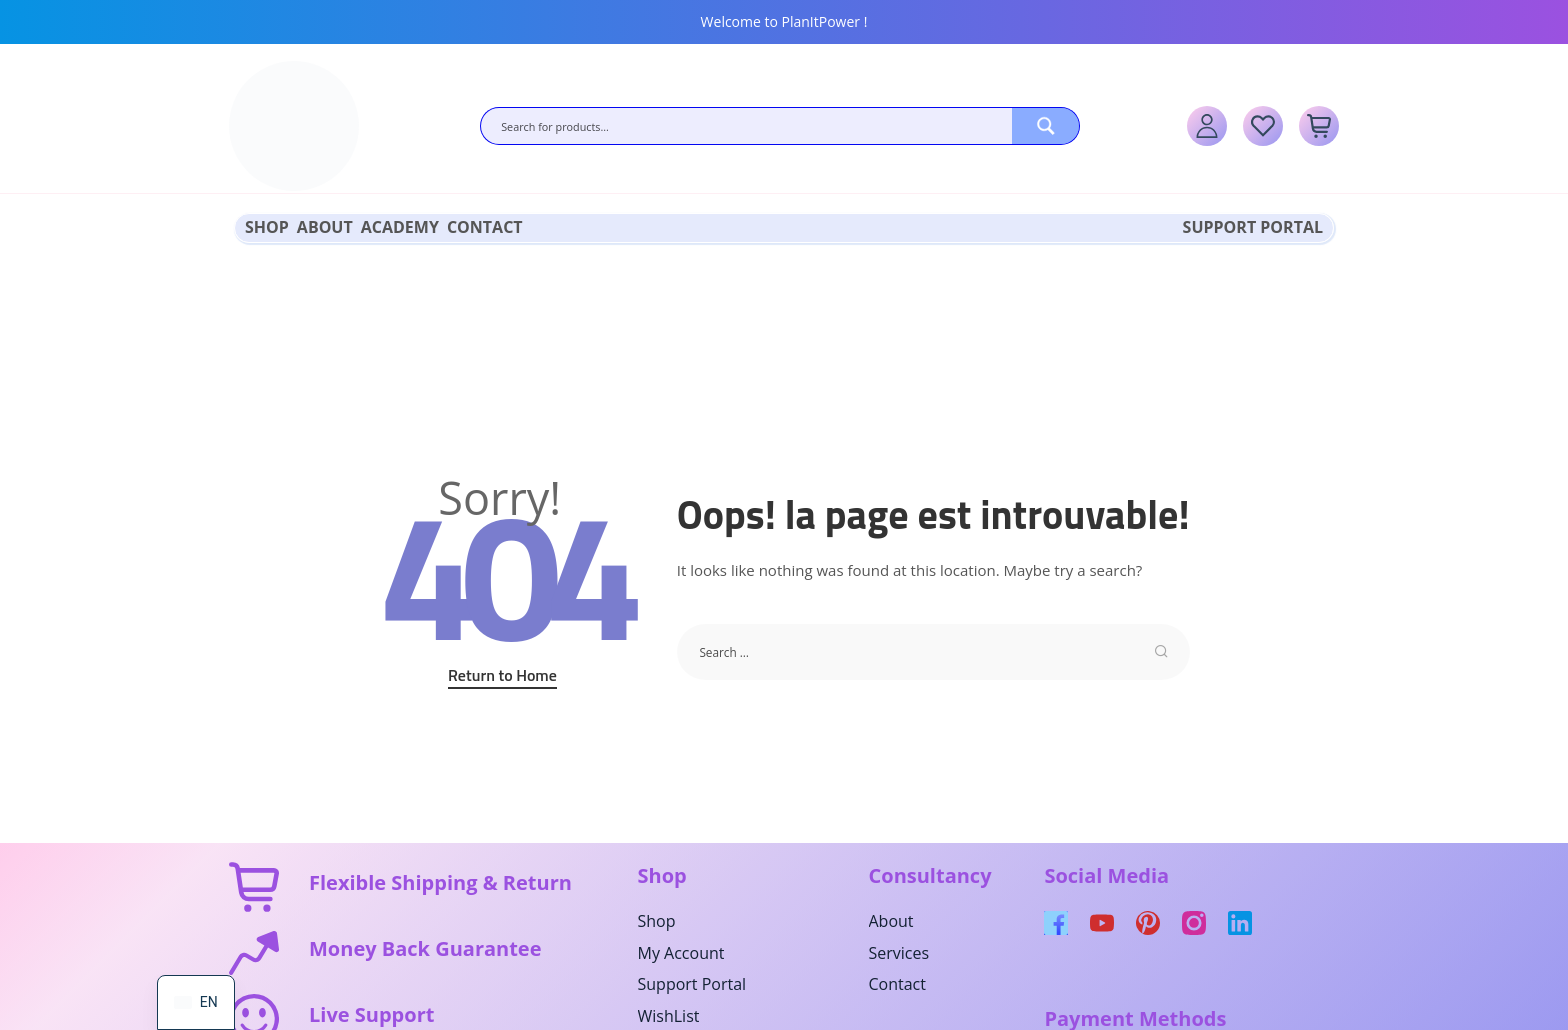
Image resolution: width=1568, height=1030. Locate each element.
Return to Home (502, 673)
